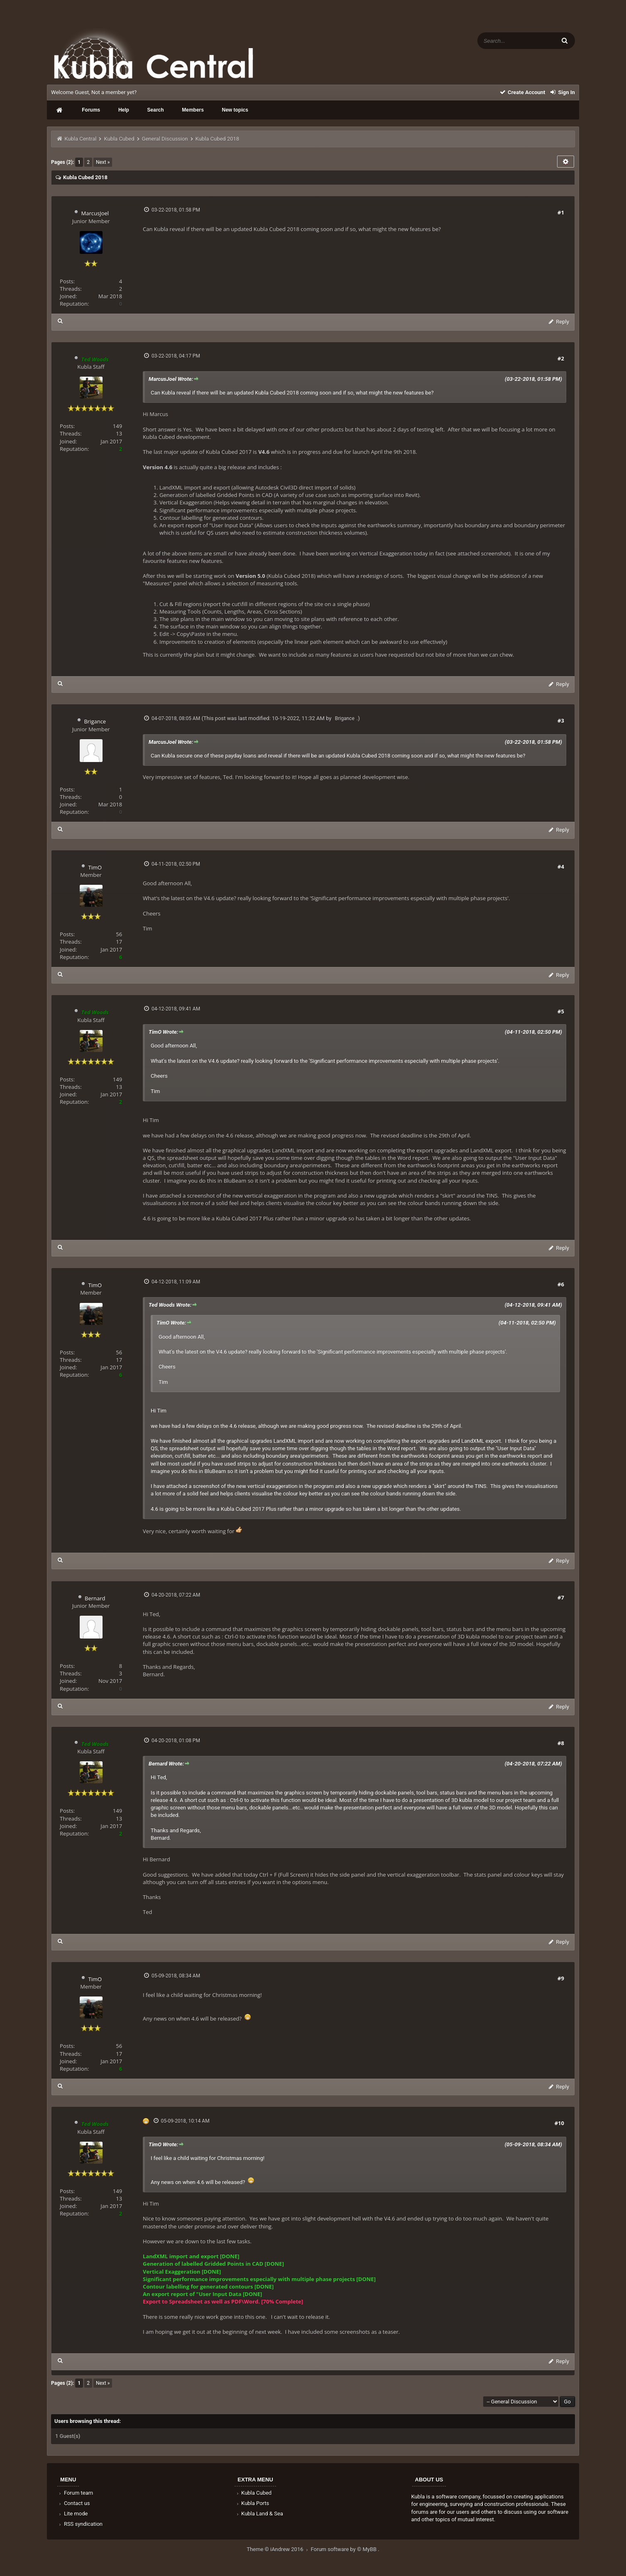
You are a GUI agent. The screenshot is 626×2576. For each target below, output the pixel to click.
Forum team (75, 2493)
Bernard (95, 1598)
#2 (561, 358)
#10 (559, 2123)
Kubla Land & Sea (259, 2513)
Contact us (74, 2503)
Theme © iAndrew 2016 (279, 2549)
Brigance (95, 721)
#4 (561, 866)
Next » (103, 162)
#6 (561, 1284)
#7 (561, 1597)
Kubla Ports (252, 2503)
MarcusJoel (95, 213)
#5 (561, 1011)
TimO (95, 867)
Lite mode (73, 2513)
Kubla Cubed (119, 139)
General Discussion (165, 139)
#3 (561, 720)
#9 (561, 1978)
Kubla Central (80, 139)
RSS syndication (80, 2524)
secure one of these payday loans (216, 755)
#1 (561, 212)
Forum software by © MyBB (344, 2549)
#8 (561, 1743)
